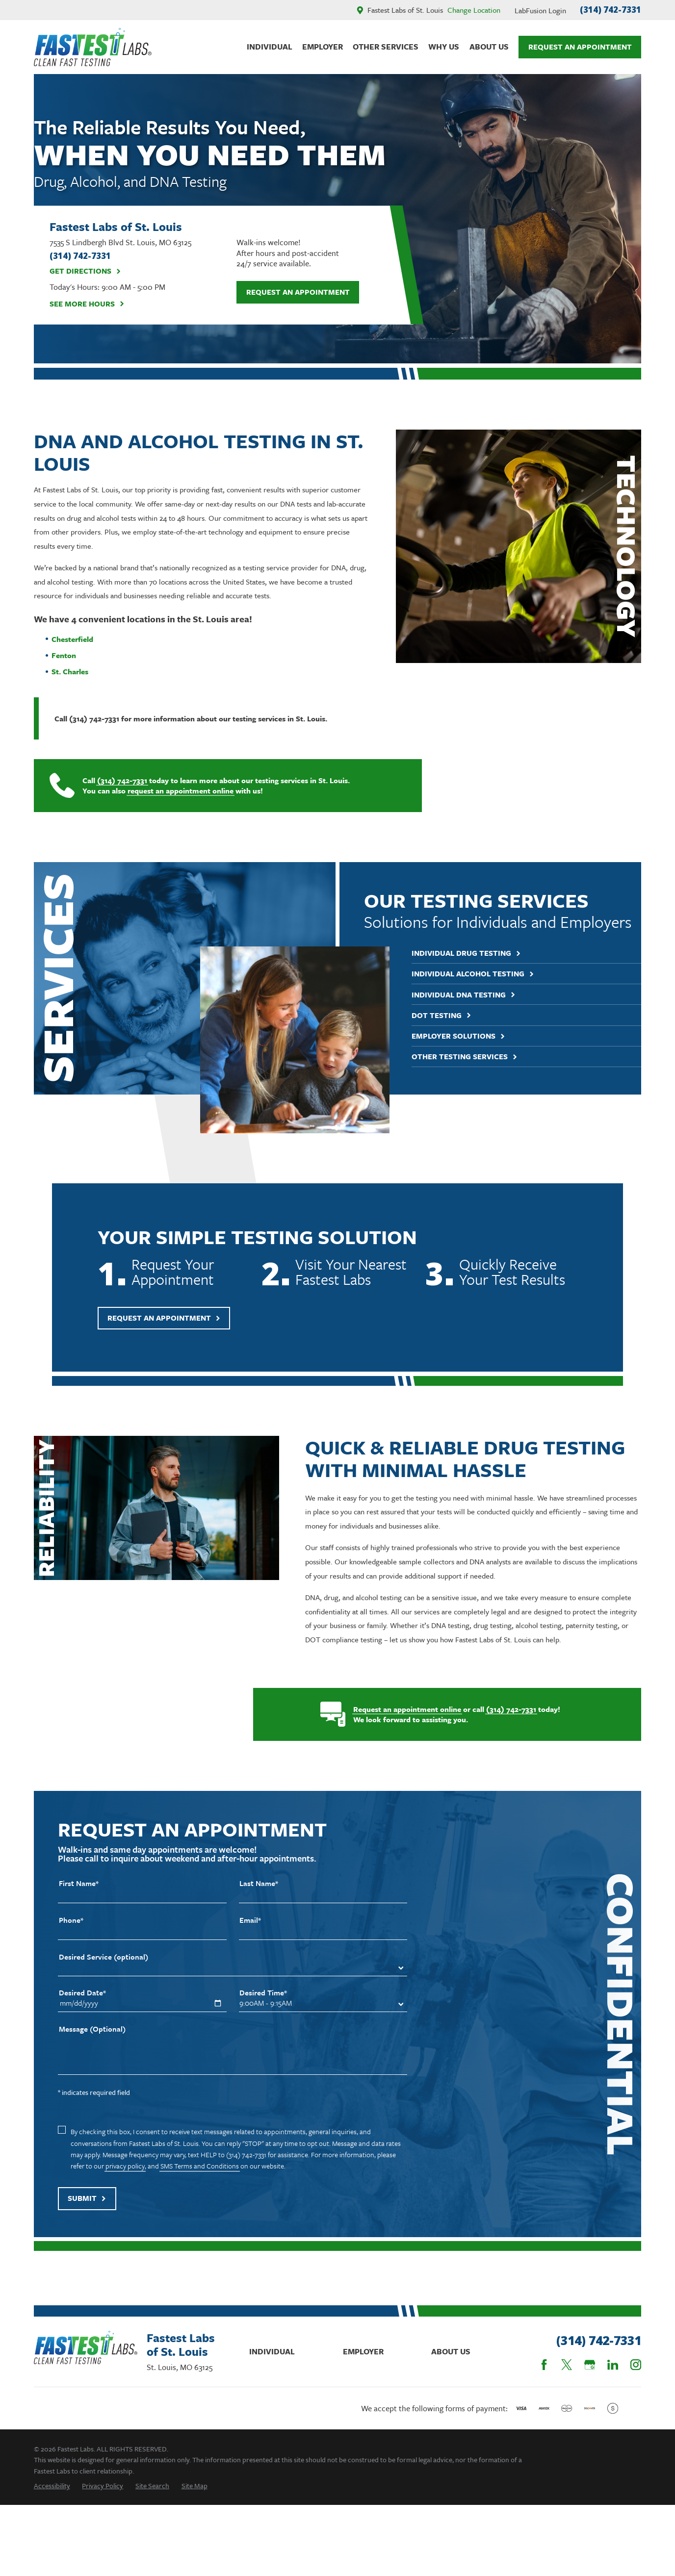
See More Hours (87, 304)
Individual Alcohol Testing (488, 973)
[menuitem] (52, 2485)
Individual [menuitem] (269, 46)
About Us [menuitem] (489, 46)
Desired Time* (263, 2008)
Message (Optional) (92, 2043)
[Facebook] (544, 2364)
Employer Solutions (473, 1036)
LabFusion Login (540, 10)
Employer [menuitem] (322, 46)
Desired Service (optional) (103, 1972)
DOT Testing (457, 1015)
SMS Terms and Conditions (199, 2181)
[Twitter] (566, 2364)
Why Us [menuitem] (443, 46)
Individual (272, 2351)
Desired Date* (82, 2008)
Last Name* (258, 1898)
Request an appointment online (398, 1709)
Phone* (71, 1934)
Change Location (473, 9)
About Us (450, 2351)
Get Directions (85, 271)
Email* (250, 1934)
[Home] (93, 47)
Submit (87, 2213)
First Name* (79, 1898)
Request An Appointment (580, 46)
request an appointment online (171, 791)
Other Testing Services (480, 1056)
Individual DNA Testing (479, 995)
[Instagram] (635, 2364)
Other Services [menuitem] (385, 46)
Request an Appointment (298, 291)
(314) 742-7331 (610, 9)
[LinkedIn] (612, 2364)
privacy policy (125, 2181)
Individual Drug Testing (481, 953)
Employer (363, 2351)
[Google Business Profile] (589, 2364)
